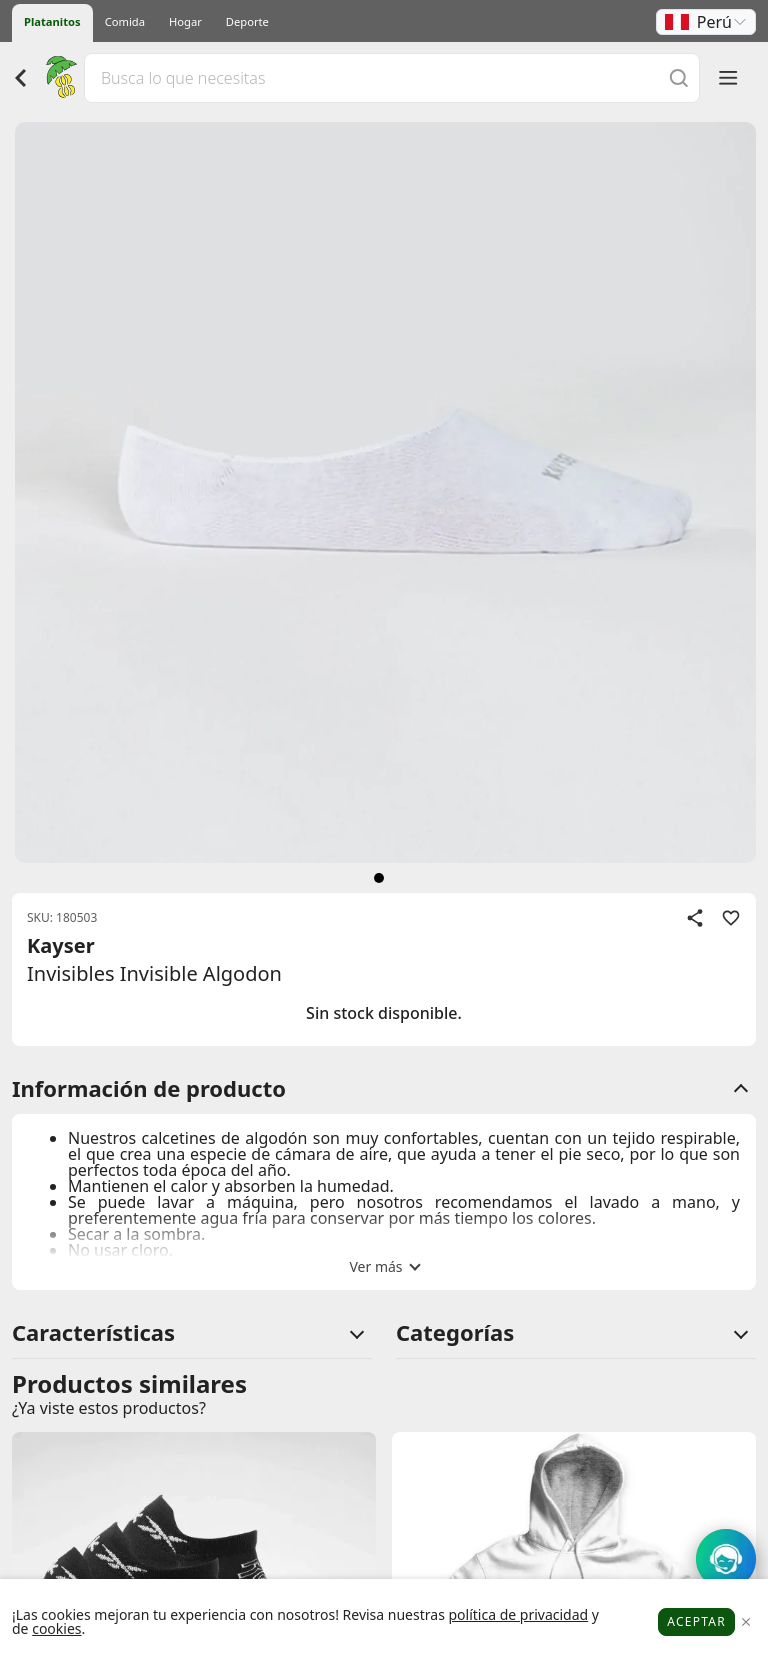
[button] (706, 22)
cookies (56, 1628)
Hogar (185, 21)
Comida (125, 21)
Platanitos (52, 21)
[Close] (745, 1622)
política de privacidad (518, 1614)
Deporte (247, 21)
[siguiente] (379, 878)
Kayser (61, 945)
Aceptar (696, 1621)
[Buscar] (679, 77)
